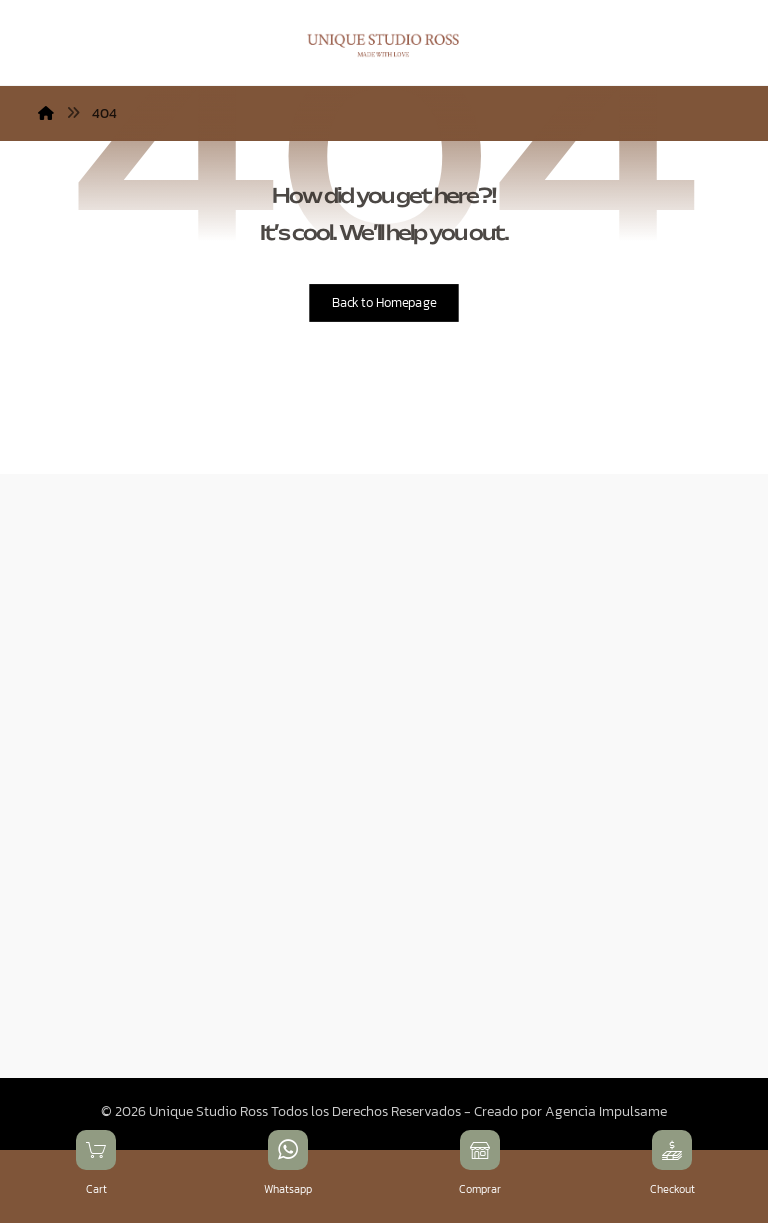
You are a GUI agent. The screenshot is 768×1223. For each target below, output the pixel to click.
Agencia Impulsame (606, 1111)
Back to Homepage (384, 302)
